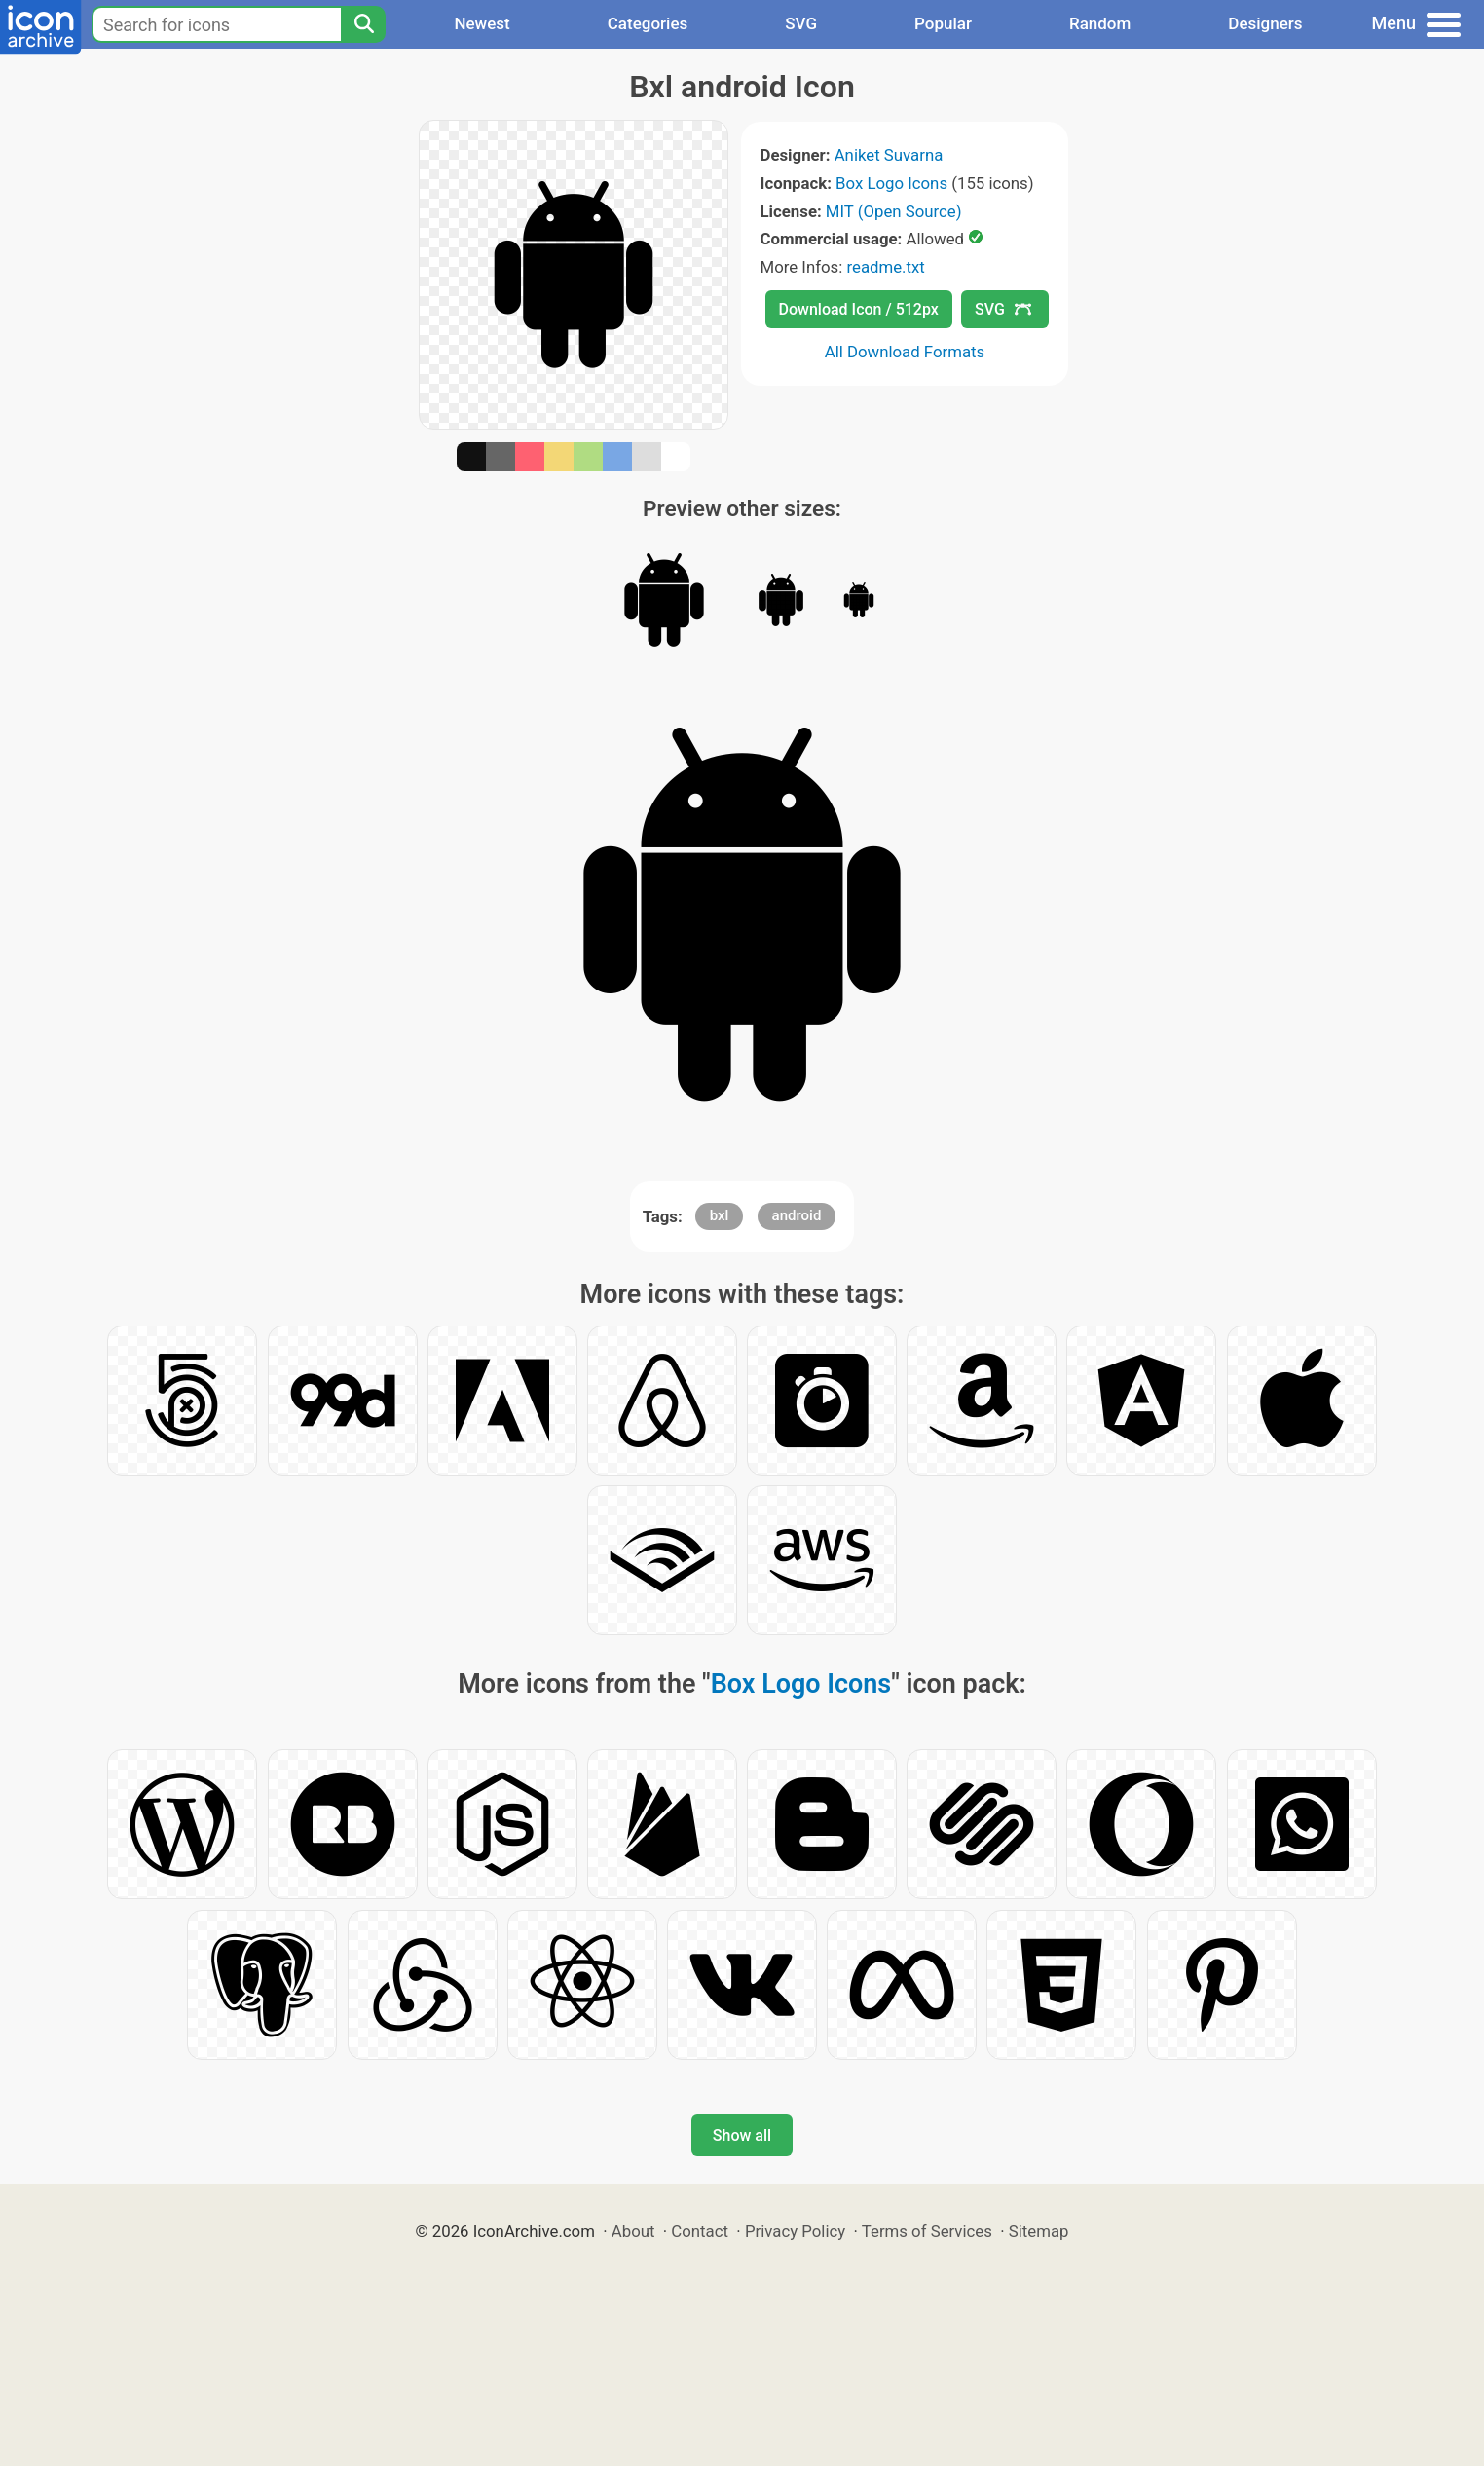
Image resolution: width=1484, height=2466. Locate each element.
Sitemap (1039, 2231)
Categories (648, 23)
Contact (699, 2231)
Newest (481, 23)
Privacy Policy (795, 2231)
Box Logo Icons (891, 183)
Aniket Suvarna (889, 155)
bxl (719, 1215)
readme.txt (885, 267)
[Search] (363, 24)
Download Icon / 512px (859, 309)
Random (1100, 23)
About (633, 2231)
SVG (801, 23)
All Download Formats (905, 351)
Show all (742, 2135)
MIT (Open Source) (894, 211)
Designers (1265, 23)
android (797, 1215)
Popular (943, 23)
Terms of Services (927, 2231)
